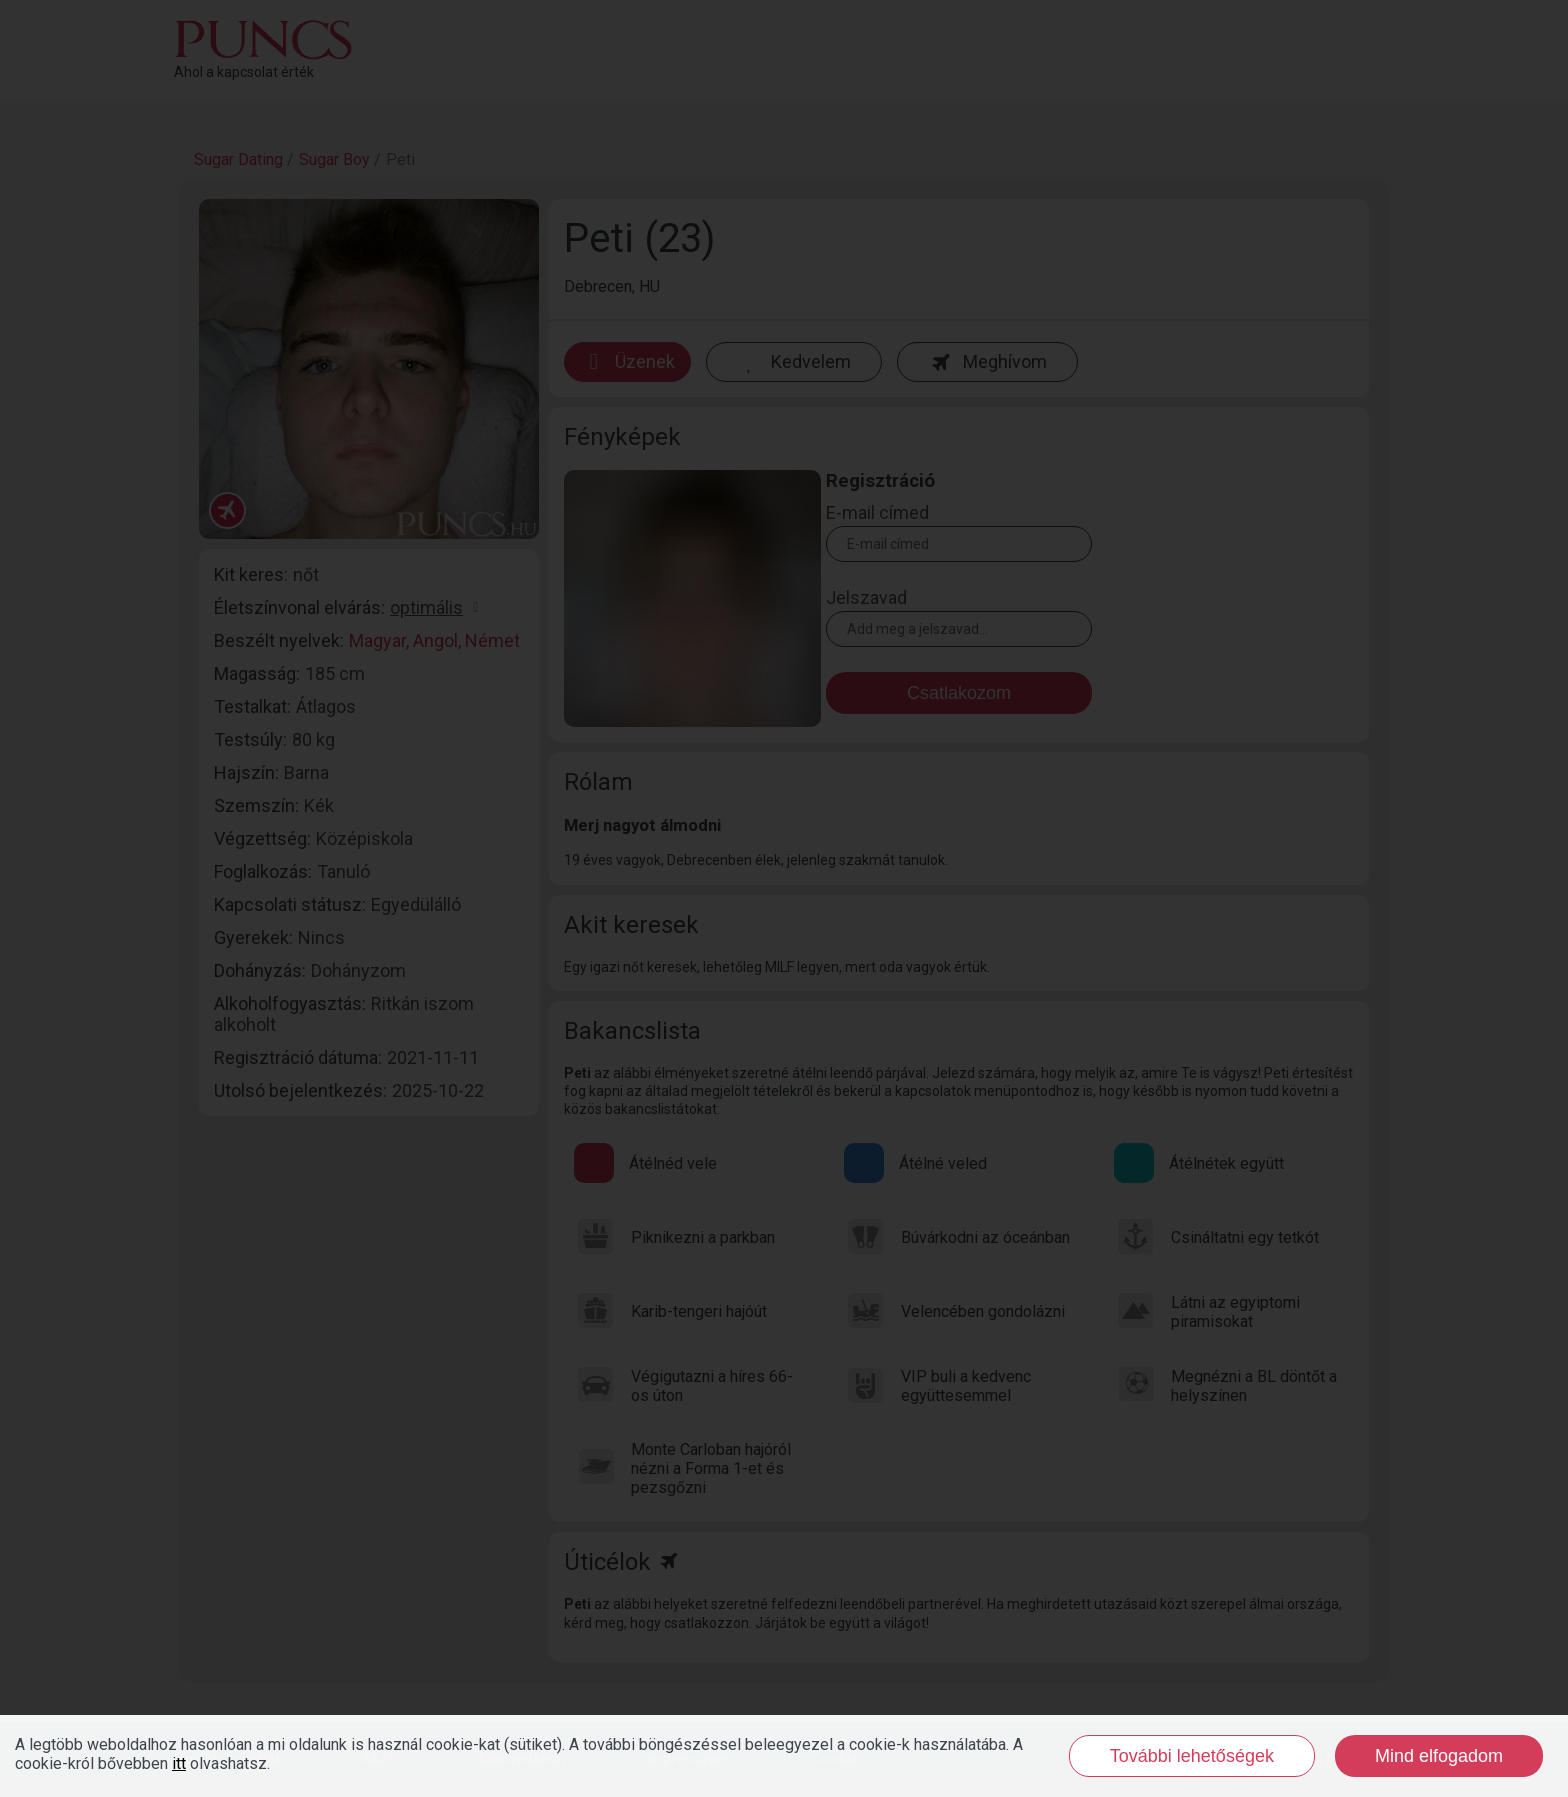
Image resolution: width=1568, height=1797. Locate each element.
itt (179, 1763)
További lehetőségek (1192, 1756)
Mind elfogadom (1439, 1756)
